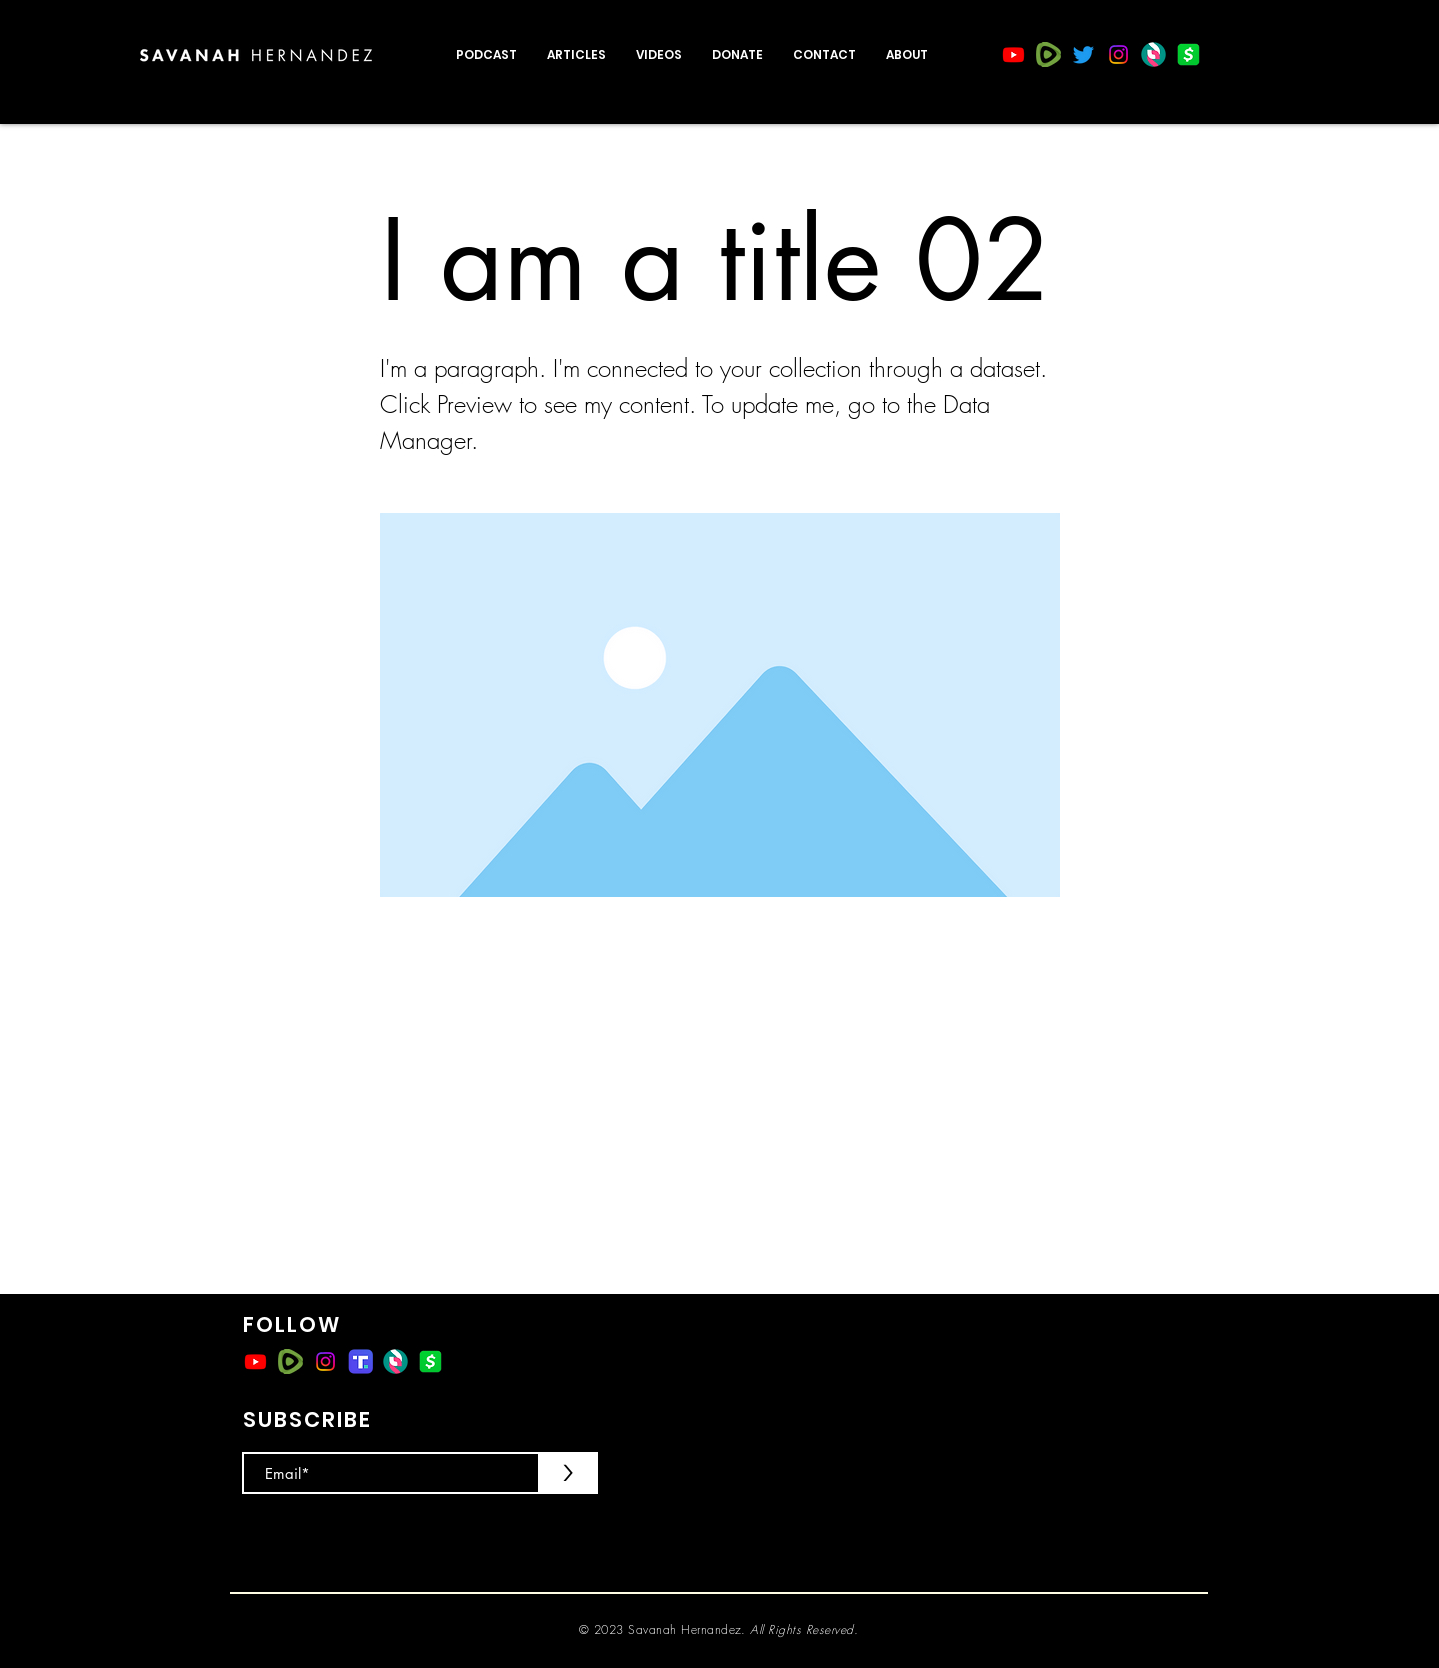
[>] (568, 1473)
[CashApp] (1188, 54)
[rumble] (1048, 54)
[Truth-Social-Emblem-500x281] (360, 1361)
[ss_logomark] (1153, 54)
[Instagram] (1118, 54)
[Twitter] (1083, 54)
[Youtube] (1013, 54)
